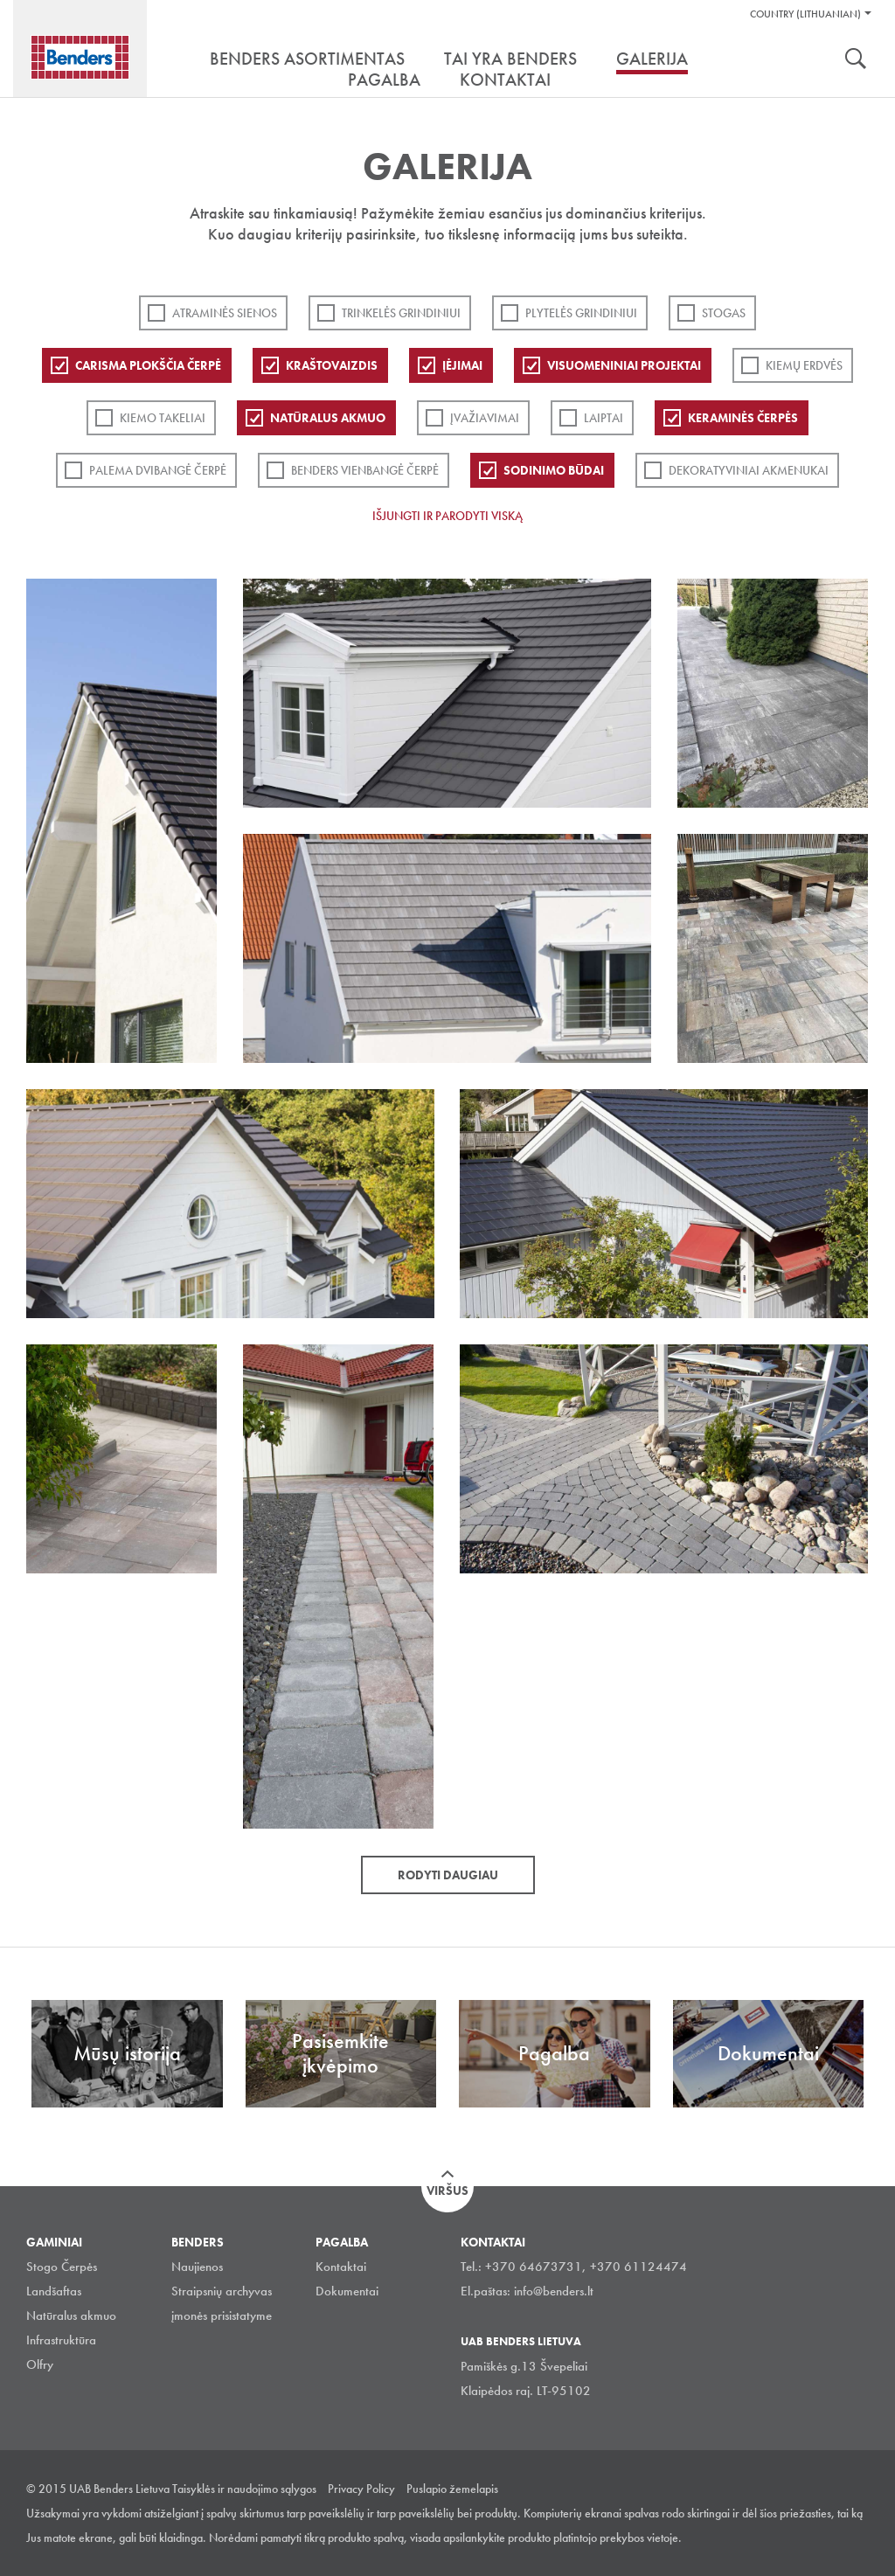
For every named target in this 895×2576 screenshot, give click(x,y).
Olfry (39, 2364)
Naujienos (197, 2266)
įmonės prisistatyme (221, 2315)
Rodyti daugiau (448, 1875)
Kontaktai (341, 2266)
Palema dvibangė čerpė (157, 470)
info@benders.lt (553, 2291)
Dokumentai (347, 2291)
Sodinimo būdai (553, 470)
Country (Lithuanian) (805, 14)
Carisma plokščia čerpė (148, 365)
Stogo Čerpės (61, 2266)
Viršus (447, 2190)
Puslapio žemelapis (452, 2488)
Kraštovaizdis (332, 365)
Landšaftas (53, 2291)
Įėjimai (462, 365)
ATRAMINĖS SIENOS (224, 313)
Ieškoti (855, 60)
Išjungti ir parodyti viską (447, 516)
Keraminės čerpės (743, 418)
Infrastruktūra (61, 2340)
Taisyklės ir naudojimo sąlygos (244, 2488)
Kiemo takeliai (162, 418)
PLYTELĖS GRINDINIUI (581, 313)
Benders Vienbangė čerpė (365, 470)
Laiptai (603, 418)
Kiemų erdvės (804, 365)
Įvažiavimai (484, 418)
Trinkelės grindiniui (401, 313)
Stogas (724, 313)
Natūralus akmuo (327, 418)
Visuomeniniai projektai (624, 365)
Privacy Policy (361, 2488)
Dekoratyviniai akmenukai (749, 470)
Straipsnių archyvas (221, 2291)
